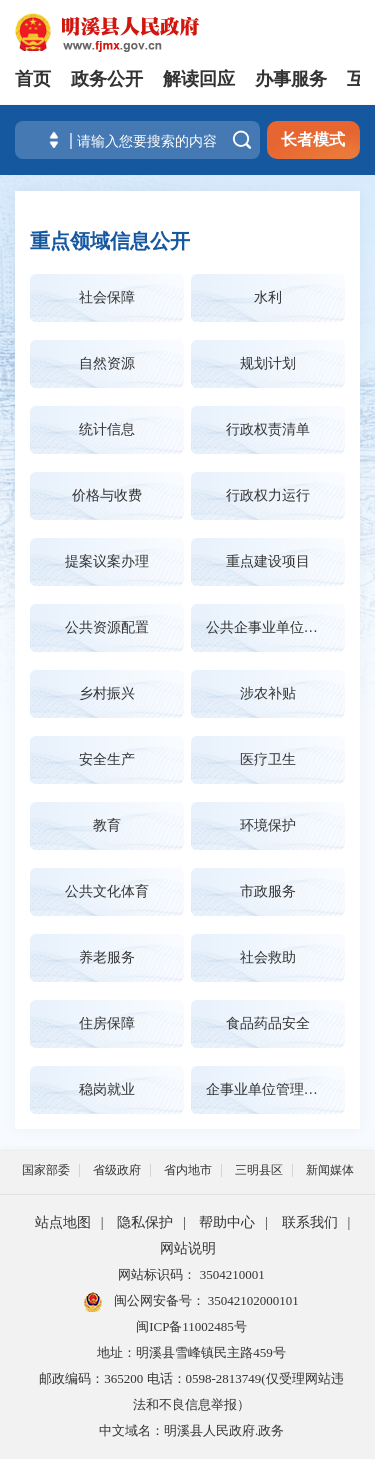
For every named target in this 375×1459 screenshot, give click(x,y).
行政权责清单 (268, 429)
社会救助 (268, 957)
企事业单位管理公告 (269, 1089)
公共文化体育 (107, 891)
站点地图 (63, 1222)
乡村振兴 (107, 693)
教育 (107, 825)
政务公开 (107, 79)
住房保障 (107, 1023)
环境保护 (268, 825)
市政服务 (268, 891)
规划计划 (268, 363)
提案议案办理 (107, 561)
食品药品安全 (268, 1023)
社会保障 (107, 297)
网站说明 (188, 1248)
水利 (268, 297)
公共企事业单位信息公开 (275, 627)
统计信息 (107, 429)
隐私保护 (145, 1222)
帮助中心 (227, 1222)
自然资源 (107, 363)
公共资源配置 (107, 627)
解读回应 (199, 79)
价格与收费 (107, 495)
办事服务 (291, 79)
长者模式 (313, 139)
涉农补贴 (268, 693)
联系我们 (310, 1222)
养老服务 (107, 957)
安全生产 (107, 759)
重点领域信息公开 (110, 241)
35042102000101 (252, 1300)
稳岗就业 (107, 1089)
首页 (33, 79)
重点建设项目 (268, 561)
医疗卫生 (268, 759)
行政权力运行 (268, 495)
